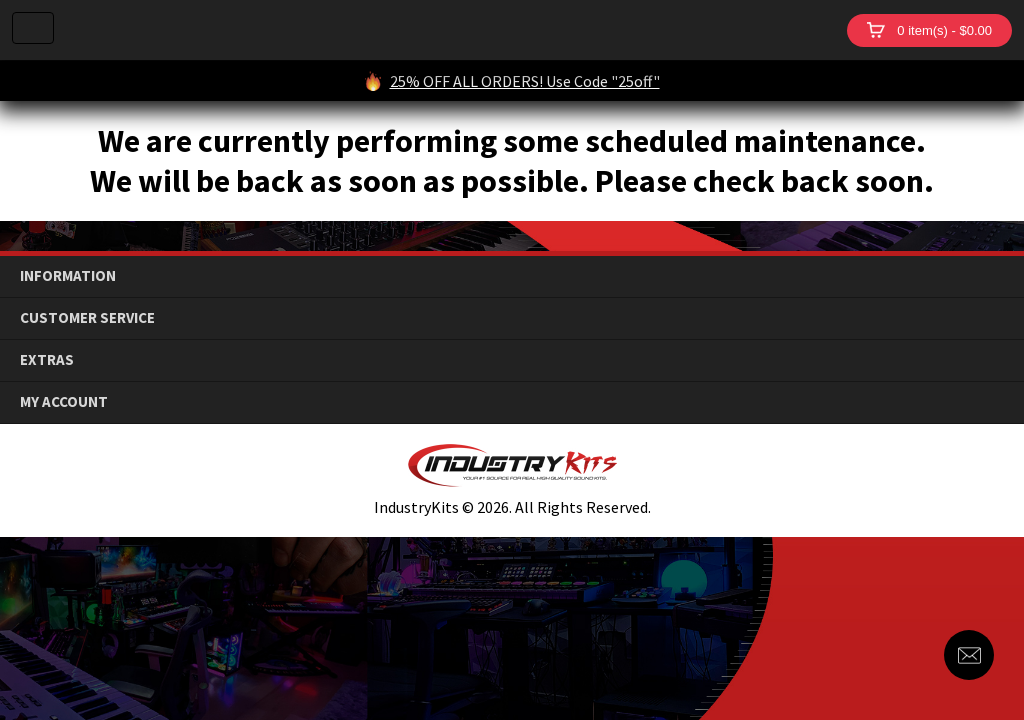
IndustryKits (450, 30)
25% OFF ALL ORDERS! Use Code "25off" (525, 81)
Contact (969, 655)
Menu (33, 28)
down (994, 276)
